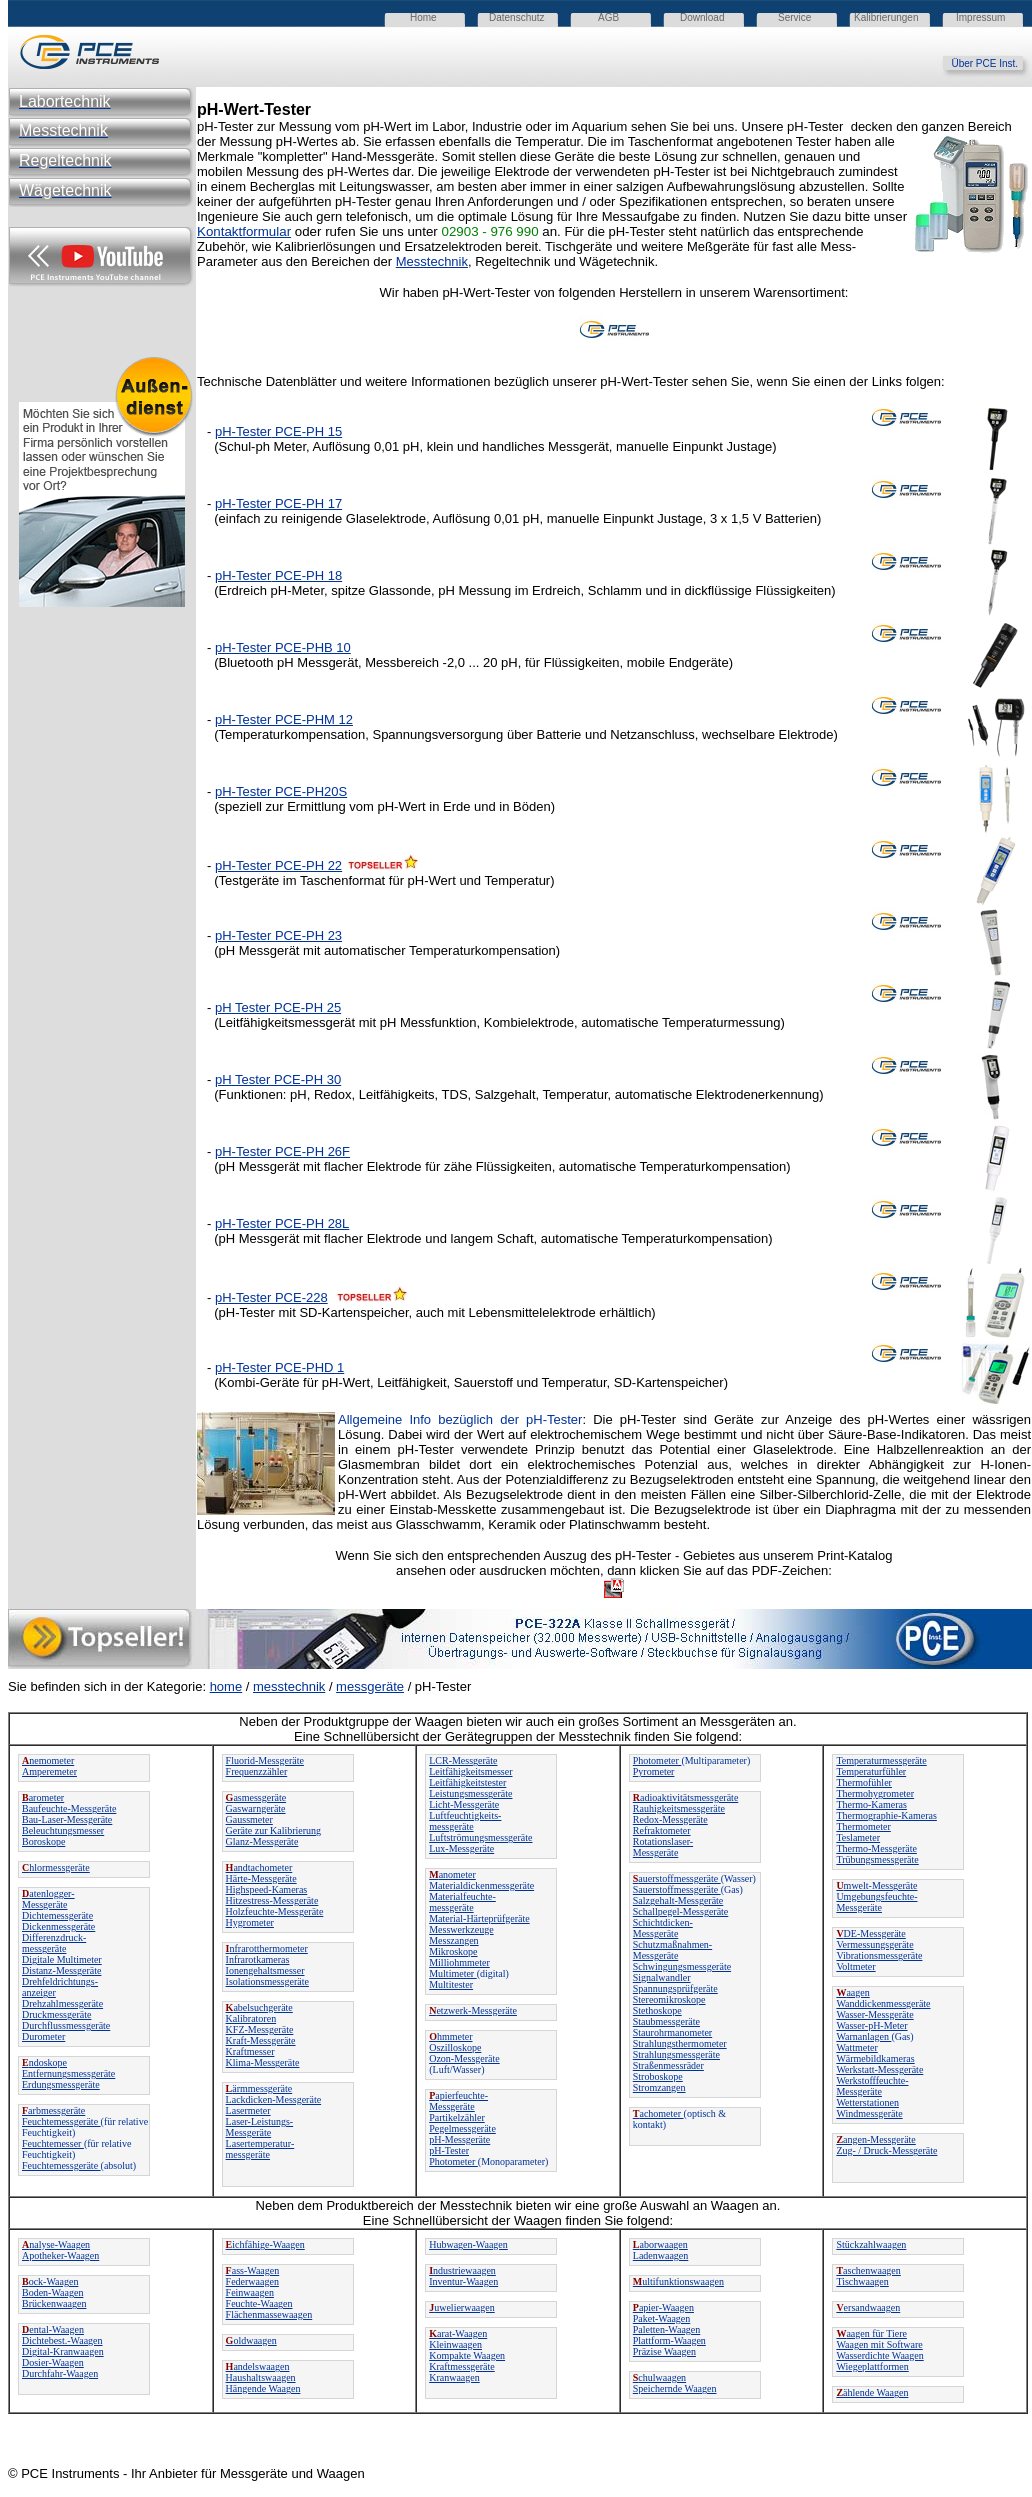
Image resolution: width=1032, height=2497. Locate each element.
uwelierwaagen (462, 2307)
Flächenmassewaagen (269, 2314)
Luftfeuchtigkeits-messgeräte (465, 1821)
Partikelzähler (457, 2117)
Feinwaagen (250, 2292)
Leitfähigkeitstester (467, 1782)
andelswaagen (258, 2366)
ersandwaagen (868, 2307)
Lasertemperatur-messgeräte (260, 2149)
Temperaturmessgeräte (881, 1760)
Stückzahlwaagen (871, 2244)
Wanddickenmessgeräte (883, 2003)
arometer (43, 1797)
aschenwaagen (868, 2270)
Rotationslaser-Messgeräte (663, 1847)
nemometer (48, 1760)
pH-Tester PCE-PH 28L (282, 1223)
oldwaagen (251, 2340)
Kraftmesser (250, 2051)
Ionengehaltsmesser (265, 1970)
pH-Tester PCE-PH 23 (278, 935)
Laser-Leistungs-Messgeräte (260, 2127)
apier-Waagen (663, 2307)
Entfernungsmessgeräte (68, 2073)
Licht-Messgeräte (464, 1804)
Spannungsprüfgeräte (675, 1988)
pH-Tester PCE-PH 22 (278, 865)
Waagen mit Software (879, 2344)
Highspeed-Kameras (267, 1889)
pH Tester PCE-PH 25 (278, 1007)
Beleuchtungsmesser (63, 1830)
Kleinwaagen (455, 2344)
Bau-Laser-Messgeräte (67, 1819)
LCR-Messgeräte (463, 1760)
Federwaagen (252, 2281)
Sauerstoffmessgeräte (677, 1889)
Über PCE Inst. (991, 63)
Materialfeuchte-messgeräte (462, 1902)
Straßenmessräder (668, 2065)
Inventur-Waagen (463, 2281)
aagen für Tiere (871, 2333)
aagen (852, 1992)
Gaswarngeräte (256, 1808)
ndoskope (44, 2062)
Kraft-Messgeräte (261, 2040)
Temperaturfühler (871, 1771)
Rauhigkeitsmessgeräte (679, 1808)
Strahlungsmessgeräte (676, 2054)
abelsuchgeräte (259, 2007)
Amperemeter (49, 1771)
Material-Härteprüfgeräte (479, 1918)
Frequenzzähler (257, 1771)
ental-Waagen (53, 2329)
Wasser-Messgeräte (874, 2014)
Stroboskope (658, 2076)
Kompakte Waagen (467, 2355)
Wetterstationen (867, 2102)
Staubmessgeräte (666, 2021)
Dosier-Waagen (53, 2362)
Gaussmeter (249, 1819)
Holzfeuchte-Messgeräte (275, 1911)
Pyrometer (654, 1771)
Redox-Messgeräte (670, 1819)
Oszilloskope (455, 2047)
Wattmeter (856, 2047)
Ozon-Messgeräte (464, 2058)
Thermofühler (864, 1782)
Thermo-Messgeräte (876, 1848)
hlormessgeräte (56, 1867)
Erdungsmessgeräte (61, 2084)
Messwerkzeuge (461, 1929)
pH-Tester (243, 431)
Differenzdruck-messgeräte (54, 1943)
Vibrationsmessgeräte (879, 1955)
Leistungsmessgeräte (470, 1793)
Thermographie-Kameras (886, 1815)
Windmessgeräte (869, 2113)
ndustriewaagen (462, 2270)
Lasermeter (248, 2110)
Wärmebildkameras (875, 2058)
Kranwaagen (454, 2377)
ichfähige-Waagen (265, 2244)
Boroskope (43, 1841)
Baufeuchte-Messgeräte (69, 1808)
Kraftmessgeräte (462, 2366)
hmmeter (450, 2036)
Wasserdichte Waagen (879, 2355)
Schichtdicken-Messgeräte (663, 1928)
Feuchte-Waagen (259, 2303)
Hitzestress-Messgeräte (272, 1900)
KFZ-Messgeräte (260, 2029)
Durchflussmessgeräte (66, 2025)
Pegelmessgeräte (462, 2128)
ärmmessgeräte (259, 2088)
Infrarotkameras (258, 1959)
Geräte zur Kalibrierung (274, 1830)
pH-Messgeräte (459, 2139)
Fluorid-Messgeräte (265, 1760)
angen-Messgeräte (875, 2139)
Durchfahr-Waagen (60, 2373)
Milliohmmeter (459, 1962)
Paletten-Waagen (667, 2329)
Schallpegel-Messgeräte (681, 1911)
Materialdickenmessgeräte (481, 1885)
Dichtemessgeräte (57, 1915)
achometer (658, 2113)
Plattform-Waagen (669, 2340)
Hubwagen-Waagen (468, 2244)
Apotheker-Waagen (60, 2255)
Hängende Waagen (263, 2388)
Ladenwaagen (661, 2255)
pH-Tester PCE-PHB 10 (283, 647)
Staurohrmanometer (672, 2032)
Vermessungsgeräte (874, 1944)
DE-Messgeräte (870, 1933)
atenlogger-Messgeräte (48, 1899)
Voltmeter (855, 1966)
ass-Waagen (253, 2270)
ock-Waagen (50, 2281)
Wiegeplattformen (872, 2366)
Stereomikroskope (669, 1999)
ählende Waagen (872, 2392)
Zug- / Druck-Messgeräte (886, 2150)
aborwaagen (660, 2244)
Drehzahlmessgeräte (62, 2003)
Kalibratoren (251, 2018)
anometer (452, 1874)
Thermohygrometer (875, 1793)
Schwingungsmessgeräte (682, 1966)
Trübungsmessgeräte (877, 1859)
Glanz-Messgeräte (262, 1841)
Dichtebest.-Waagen (62, 2340)
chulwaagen (659, 2377)
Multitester (451, 1984)
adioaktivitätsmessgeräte (686, 1797)
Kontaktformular (244, 231)
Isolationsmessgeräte (267, 1981)
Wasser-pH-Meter (871, 2025)
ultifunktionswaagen (678, 2281)
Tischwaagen (862, 2281)
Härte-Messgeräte (261, 1878)
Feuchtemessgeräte (61, 2121)
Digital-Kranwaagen (63, 2351)
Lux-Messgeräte (461, 1848)
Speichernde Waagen (675, 2388)
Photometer (453, 2161)
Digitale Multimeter (62, 1959)
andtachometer (259, 1867)
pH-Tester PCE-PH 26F (282, 1151)
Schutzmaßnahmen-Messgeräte (672, 1950)
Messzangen (453, 1940)
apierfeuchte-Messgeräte (458, 2101)
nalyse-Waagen (56, 2244)
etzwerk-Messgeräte (473, 2010)
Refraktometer (662, 1830)
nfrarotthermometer (267, 1948)
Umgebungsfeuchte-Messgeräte (876, 1902)
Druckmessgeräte (56, 2014)
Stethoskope (657, 2010)
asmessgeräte (256, 1797)
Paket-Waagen (662, 2318)
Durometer (43, 2036)
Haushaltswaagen (261, 2377)
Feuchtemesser (53, 2143)
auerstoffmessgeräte (677, 1878)
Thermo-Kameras (871, 1804)
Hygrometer (250, 1922)
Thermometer (863, 1826)
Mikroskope (453, 1951)
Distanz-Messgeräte (61, 1970)
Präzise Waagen (664, 2351)
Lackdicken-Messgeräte (274, 2099)
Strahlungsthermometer (680, 2043)
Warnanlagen (863, 2036)
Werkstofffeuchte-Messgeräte (872, 2086)
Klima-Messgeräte (263, 2062)
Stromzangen (659, 2087)
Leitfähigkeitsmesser (470, 1771)
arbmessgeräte (53, 2110)
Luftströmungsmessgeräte (480, 1837)
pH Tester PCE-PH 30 (278, 1079)
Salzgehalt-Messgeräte (678, 1900)
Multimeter (453, 1973)
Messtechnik (432, 261)
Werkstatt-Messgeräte (879, 2069)
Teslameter (858, 1837)
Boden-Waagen (52, 2292)
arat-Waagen (458, 2333)
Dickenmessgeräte (58, 1926)
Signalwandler (662, 1977)
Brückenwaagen (54, 2303)
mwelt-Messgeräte (876, 1885)
